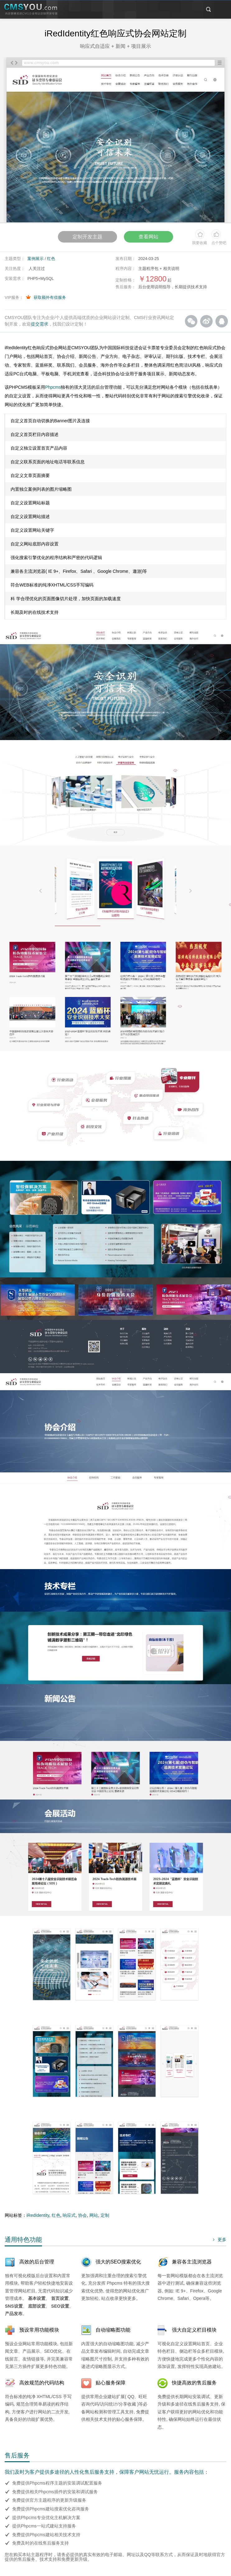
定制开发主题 (86, 236)
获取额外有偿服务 (50, 297)
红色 (51, 258)
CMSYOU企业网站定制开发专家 (31, 9)
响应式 (69, 2215)
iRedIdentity (37, 2215)
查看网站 (150, 236)
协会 (82, 2215)
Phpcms (53, 387)
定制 (105, 2215)
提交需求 (39, 324)
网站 (93, 2215)
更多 (218, 2239)
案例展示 (35, 258)
